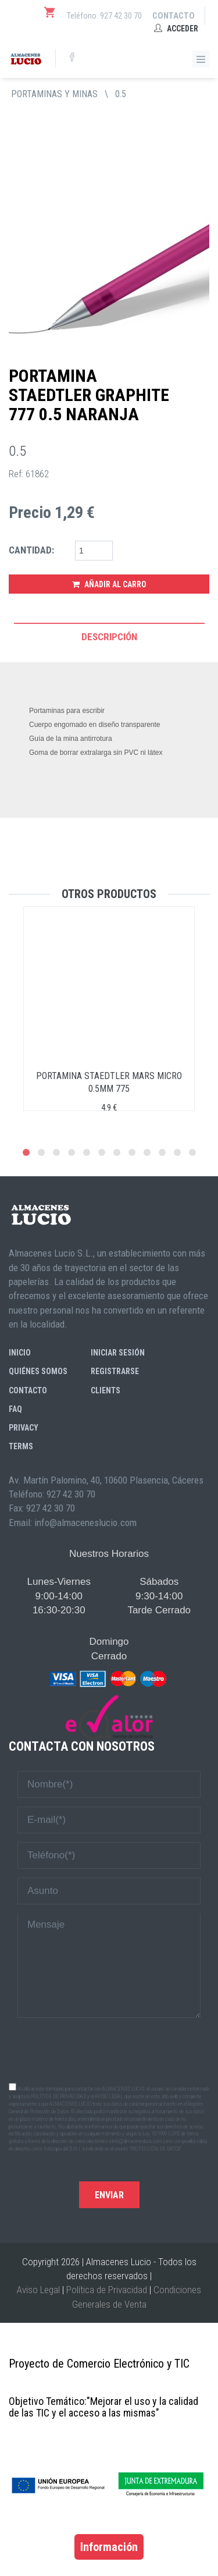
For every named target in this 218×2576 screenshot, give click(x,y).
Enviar (109, 2195)
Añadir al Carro (109, 584)
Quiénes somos (38, 1371)
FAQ (15, 1409)
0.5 (120, 94)
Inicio (20, 1352)
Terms (21, 1446)
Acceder (176, 28)
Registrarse (115, 1371)
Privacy (23, 1427)
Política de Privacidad (106, 2289)
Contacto (173, 15)
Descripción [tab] (109, 637)
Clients (105, 1390)
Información (109, 2547)
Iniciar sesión (118, 1352)
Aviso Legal (38, 2289)
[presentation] (109, 2049)
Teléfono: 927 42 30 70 (104, 15)
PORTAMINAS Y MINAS (54, 94)
